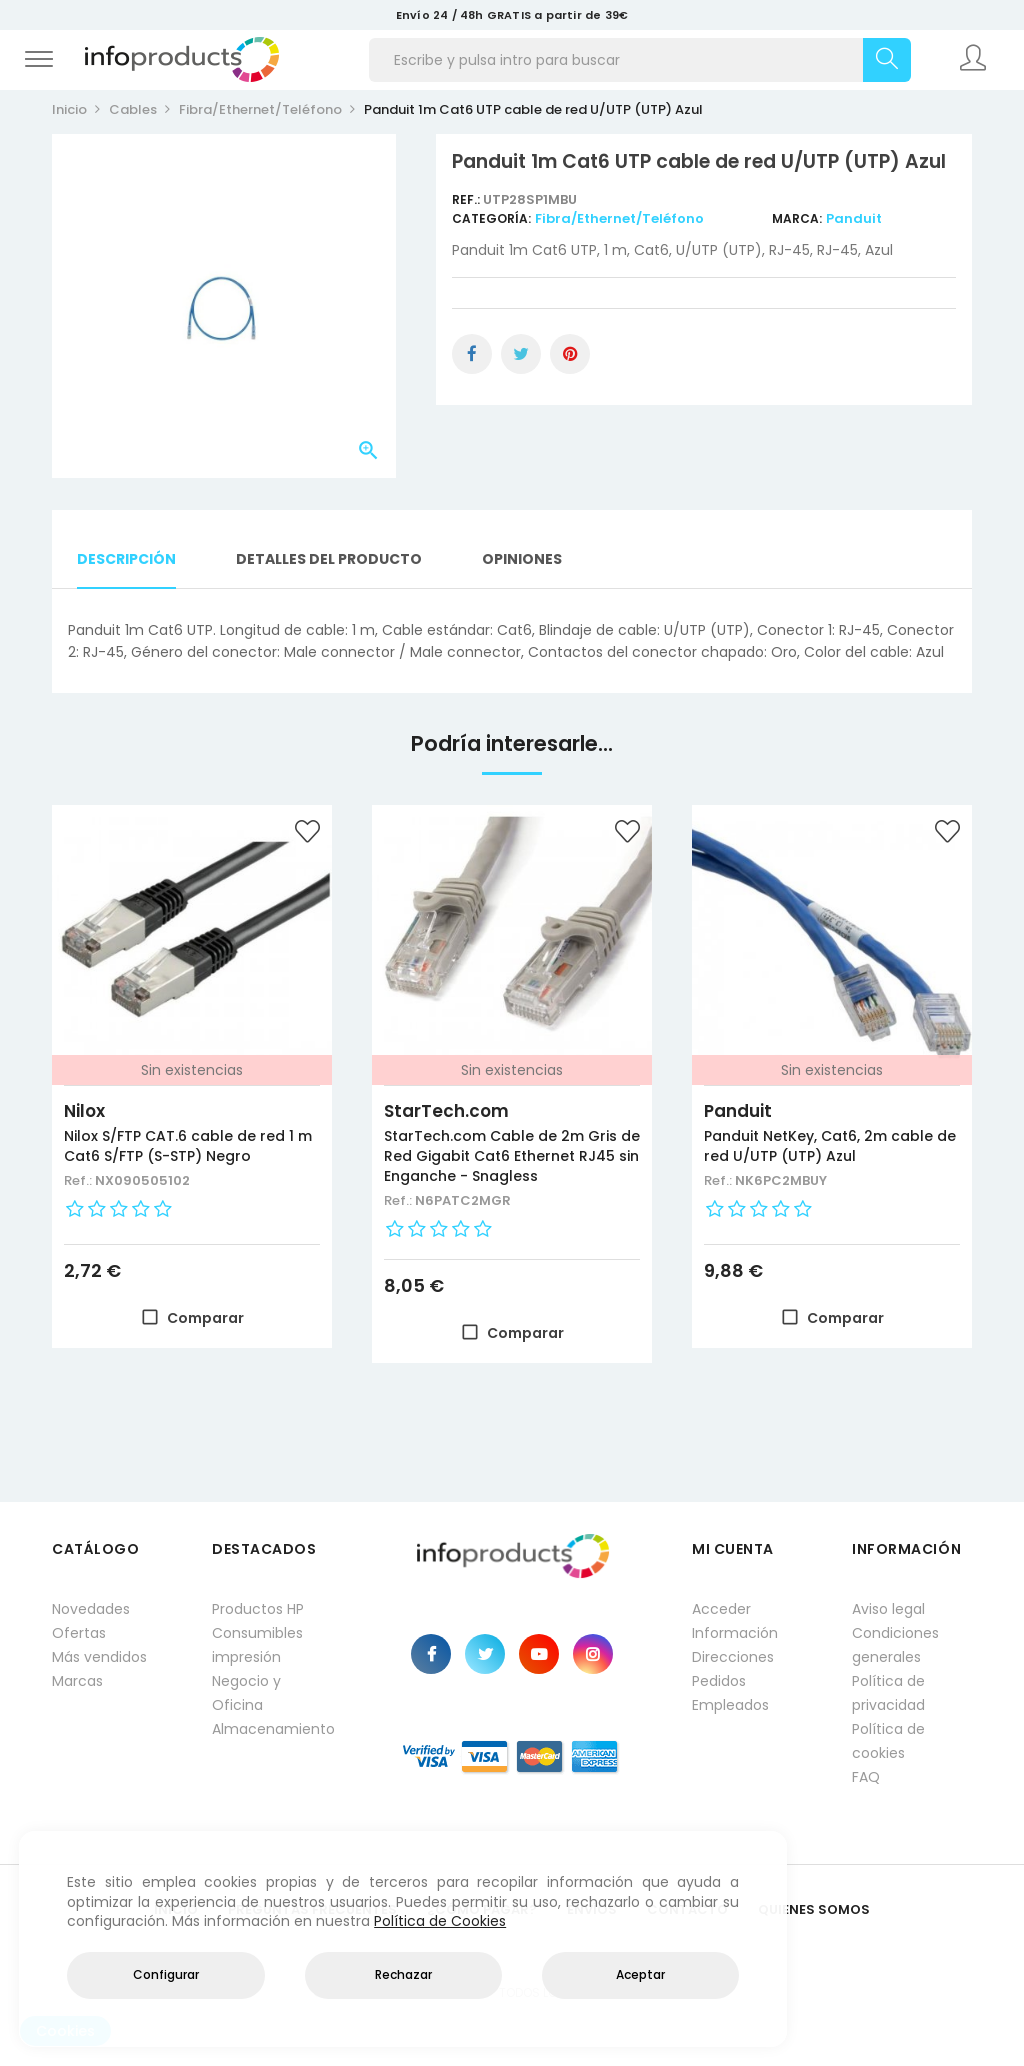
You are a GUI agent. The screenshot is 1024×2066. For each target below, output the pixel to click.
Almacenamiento (272, 1729)
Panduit (854, 218)
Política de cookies (888, 1741)
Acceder (721, 1609)
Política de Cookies (440, 1921)
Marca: (797, 218)
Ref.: (467, 199)
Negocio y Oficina (246, 1693)
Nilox (84, 1111)
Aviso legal (888, 1609)
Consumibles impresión (257, 1645)
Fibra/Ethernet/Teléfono (619, 218)
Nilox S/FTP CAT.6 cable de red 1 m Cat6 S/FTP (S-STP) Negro (188, 1146)
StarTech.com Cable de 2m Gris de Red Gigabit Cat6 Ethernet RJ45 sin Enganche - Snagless (512, 1156)
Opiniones (522, 559)
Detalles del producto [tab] (329, 559)
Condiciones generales (895, 1645)
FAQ (866, 1777)
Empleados (730, 1705)
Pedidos (719, 1681)
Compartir (472, 354)
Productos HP (258, 1609)
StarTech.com (446, 1111)
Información (735, 1633)
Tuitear (521, 354)
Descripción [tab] (126, 559)
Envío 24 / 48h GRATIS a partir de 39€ (512, 15)
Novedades (91, 1609)
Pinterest (570, 354)
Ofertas (79, 1633)
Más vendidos (99, 1657)
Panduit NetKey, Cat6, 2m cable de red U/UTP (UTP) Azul (830, 1146)
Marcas (77, 1681)
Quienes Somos (814, 1909)
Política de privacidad (888, 1693)
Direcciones (733, 1657)
